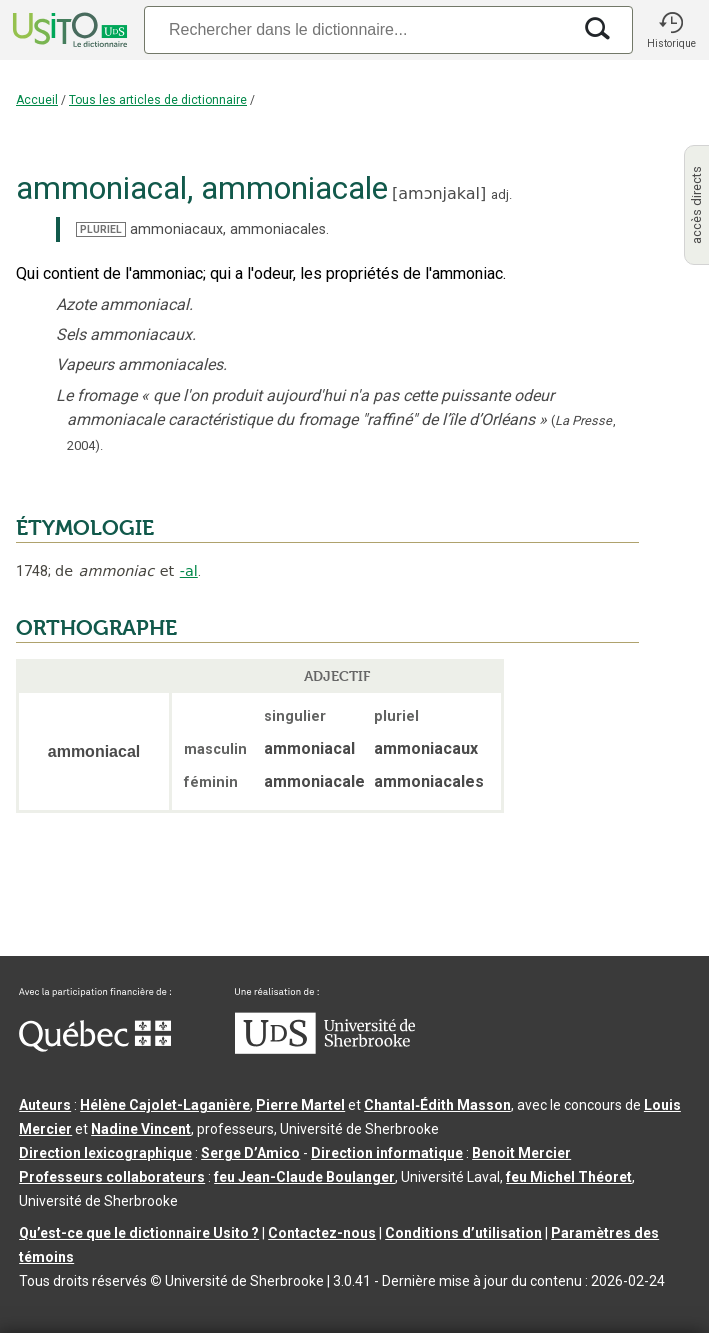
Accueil (37, 100)
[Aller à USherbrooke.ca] (325, 1049)
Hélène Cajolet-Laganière (165, 1105)
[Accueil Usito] (68, 30)
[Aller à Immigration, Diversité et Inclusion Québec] (95, 1047)
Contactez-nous (322, 1233)
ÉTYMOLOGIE (85, 528)
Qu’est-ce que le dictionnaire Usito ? (139, 1233)
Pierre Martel (300, 1105)
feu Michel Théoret (569, 1177)
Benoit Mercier (521, 1153)
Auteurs (45, 1105)
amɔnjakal (439, 193)
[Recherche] (357, 29)
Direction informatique (387, 1153)
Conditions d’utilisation (463, 1233)
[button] (671, 30)
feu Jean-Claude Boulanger (304, 1177)
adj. (501, 194)
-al (189, 571)
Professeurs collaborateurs (112, 1177)
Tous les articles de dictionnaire (158, 100)
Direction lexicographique (105, 1153)
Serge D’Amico (250, 1153)
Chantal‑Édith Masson (437, 1105)
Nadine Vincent (141, 1129)
